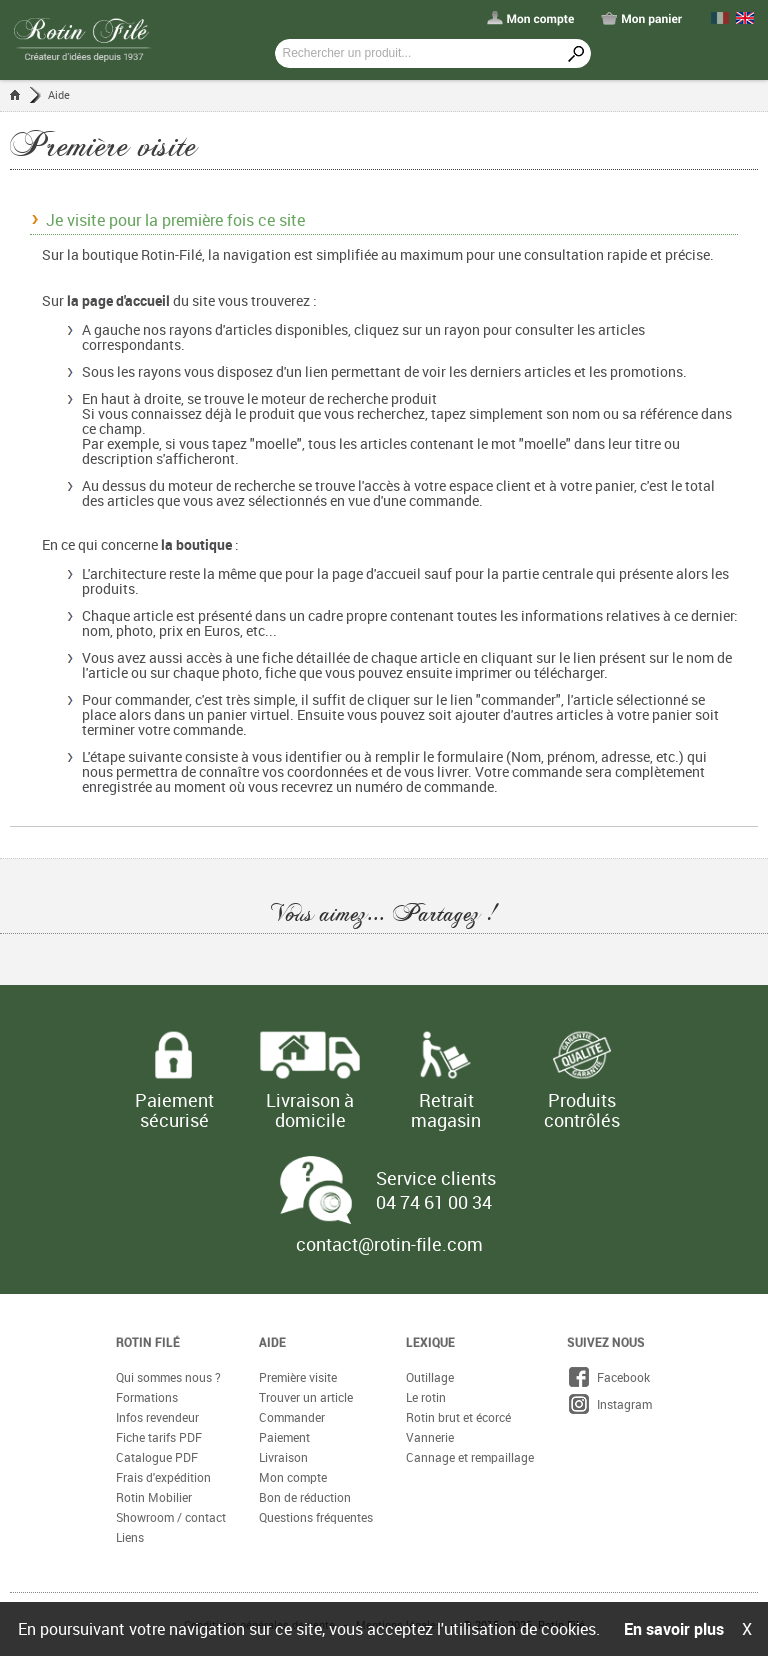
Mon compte (293, 1477)
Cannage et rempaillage (470, 1457)
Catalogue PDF (157, 1457)
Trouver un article (306, 1397)
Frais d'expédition (163, 1477)
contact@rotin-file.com (389, 1244)
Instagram (609, 1404)
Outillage (430, 1377)
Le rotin (426, 1397)
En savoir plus (674, 1629)
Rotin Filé (148, 1342)
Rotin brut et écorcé (458, 1417)
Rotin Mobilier (154, 1497)
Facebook (608, 1377)
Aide (59, 94)
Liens (130, 1537)
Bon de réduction (305, 1497)
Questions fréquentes (316, 1517)
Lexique (430, 1342)
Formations (147, 1397)
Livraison (283, 1457)
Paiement (284, 1437)
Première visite (298, 1377)
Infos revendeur (157, 1417)
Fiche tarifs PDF (159, 1437)
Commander (292, 1417)
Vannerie (430, 1437)
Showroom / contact (171, 1517)
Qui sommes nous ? (168, 1377)
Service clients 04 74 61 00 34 (436, 1190)
